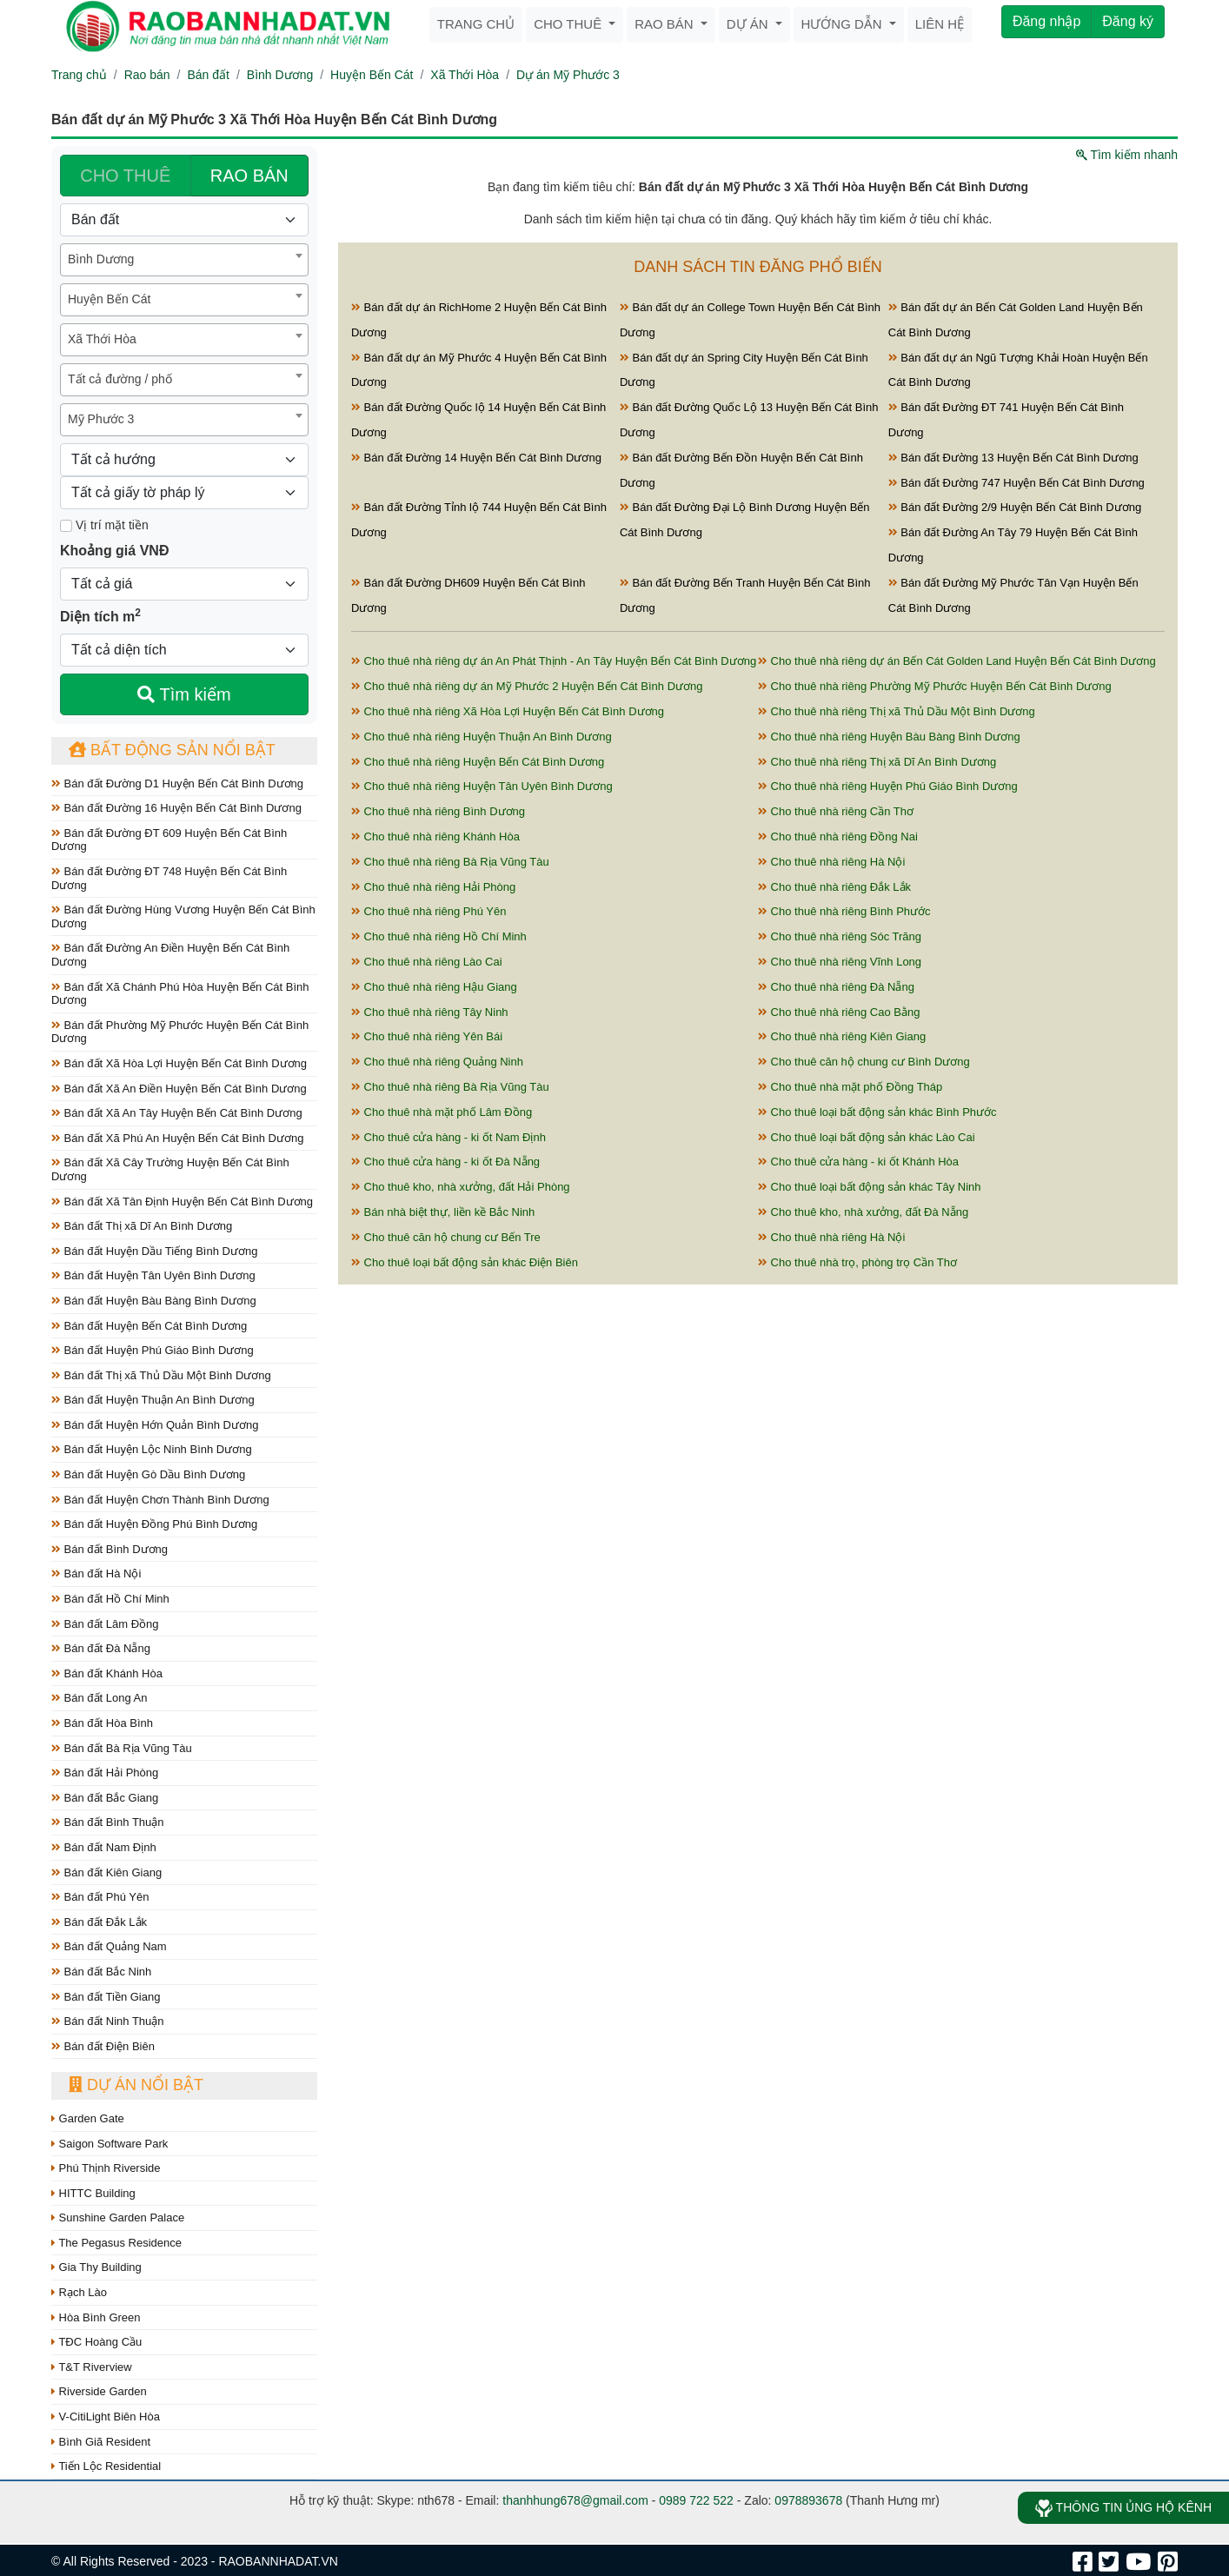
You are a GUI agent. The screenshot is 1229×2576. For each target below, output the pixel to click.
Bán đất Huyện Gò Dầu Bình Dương (148, 1474)
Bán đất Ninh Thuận (107, 2021)
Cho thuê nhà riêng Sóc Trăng (839, 936)
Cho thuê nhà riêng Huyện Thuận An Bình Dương (481, 736)
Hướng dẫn (843, 24)
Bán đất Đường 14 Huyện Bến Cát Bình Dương (476, 457)
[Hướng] (184, 459)
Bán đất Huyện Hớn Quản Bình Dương (154, 1424)
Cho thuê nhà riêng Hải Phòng (433, 886)
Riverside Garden (99, 2391)
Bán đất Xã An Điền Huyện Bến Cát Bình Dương (179, 1088)
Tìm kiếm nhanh (1127, 155)
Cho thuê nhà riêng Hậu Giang (434, 986)
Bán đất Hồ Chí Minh (110, 1598)
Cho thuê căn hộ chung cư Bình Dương (864, 1061)
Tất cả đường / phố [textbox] (120, 379)
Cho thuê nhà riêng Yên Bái (426, 1036)
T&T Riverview (91, 2367)
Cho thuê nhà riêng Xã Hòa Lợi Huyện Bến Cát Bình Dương (507, 711)
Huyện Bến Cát (371, 75)
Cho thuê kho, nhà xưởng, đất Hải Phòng (460, 1186)
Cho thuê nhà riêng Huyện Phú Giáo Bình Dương (888, 786)
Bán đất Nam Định (103, 1847)
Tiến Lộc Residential (106, 2466)
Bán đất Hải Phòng (104, 1772)
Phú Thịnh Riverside (106, 2167)
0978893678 (808, 2500)
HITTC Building (93, 2193)
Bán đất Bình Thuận (107, 1822)
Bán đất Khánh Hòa (107, 1673)
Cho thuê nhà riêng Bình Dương (438, 811)
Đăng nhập (1046, 21)
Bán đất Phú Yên (100, 1896)
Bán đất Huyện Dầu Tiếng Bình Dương (154, 1251)
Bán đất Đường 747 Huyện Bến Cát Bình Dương (1016, 482)
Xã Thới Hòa (464, 75)
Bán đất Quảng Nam (109, 1946)
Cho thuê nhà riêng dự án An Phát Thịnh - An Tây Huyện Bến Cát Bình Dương (553, 660)
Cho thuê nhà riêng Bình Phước (844, 911)
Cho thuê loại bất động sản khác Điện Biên (464, 1262)
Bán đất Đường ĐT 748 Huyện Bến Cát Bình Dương (169, 878)
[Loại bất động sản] (184, 219)
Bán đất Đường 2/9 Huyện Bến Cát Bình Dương (1014, 507)
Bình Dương (280, 75)
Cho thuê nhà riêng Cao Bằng (839, 1012)
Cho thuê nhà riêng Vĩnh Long (839, 961)
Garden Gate (87, 2118)
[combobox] (184, 259)
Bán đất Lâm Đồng (105, 1623)
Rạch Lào (79, 2292)
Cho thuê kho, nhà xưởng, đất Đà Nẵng (863, 1211)
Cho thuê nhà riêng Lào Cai (426, 961)
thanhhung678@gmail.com (575, 2500)
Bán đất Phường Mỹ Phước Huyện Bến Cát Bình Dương (180, 1032)
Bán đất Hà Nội (96, 1573)
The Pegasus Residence (116, 2242)
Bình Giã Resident (100, 2441)
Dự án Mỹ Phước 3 (568, 75)
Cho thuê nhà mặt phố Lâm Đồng (441, 1112)
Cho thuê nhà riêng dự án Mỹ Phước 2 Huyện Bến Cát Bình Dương (527, 686)
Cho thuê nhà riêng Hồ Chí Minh (439, 936)
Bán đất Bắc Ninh (101, 1971)
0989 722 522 (696, 2500)
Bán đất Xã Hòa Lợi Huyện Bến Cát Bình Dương (179, 1063)
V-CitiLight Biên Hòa (105, 2416)
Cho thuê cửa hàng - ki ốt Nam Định (448, 1137)
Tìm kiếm (183, 694)
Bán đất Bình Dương (109, 1549)
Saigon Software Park (109, 2143)
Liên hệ (939, 24)
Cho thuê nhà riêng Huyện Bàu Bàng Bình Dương (889, 736)
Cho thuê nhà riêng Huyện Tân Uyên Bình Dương (482, 786)
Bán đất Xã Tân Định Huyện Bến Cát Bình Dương (182, 1201)
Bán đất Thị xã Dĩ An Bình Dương (141, 1225)
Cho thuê (569, 24)
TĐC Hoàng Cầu (96, 2341)
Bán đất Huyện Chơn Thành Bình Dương (160, 1499)
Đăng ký (1127, 21)
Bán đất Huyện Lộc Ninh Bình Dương (151, 1449)
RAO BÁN (249, 175)
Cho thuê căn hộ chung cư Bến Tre (446, 1237)
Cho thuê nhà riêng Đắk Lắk (834, 886)
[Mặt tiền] (66, 526)
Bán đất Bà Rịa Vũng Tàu (121, 1748)
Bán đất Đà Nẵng (100, 1648)
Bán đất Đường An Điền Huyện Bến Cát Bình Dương (170, 954)
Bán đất (208, 75)
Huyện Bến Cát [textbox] (109, 299)
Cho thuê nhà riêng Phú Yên (428, 911)
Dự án (749, 24)
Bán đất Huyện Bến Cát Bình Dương (149, 1325)
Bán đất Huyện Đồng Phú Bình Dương (154, 1523)
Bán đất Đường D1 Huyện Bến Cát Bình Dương (177, 783)
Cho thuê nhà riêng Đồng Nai (838, 836)
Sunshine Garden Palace (117, 2217)
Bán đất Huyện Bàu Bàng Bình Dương (153, 1300)
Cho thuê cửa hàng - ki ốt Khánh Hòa (858, 1161)
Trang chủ (476, 24)
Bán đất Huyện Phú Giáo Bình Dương (152, 1350)
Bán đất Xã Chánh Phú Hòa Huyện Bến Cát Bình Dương (180, 993)
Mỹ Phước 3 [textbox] (101, 419)
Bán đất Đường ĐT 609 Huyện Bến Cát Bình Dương (169, 840)
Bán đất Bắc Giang (104, 1797)
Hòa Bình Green (96, 2317)
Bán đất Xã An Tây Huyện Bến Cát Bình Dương (176, 1112)
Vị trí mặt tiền (104, 525)
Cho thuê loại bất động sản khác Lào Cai (866, 1137)
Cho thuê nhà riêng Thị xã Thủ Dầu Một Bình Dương (896, 711)
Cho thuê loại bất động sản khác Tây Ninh (869, 1186)
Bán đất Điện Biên (103, 2046)
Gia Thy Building (96, 2267)
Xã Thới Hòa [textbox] (102, 339)
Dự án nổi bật (136, 2085)
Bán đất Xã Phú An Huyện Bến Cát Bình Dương (177, 1138)
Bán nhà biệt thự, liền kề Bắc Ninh (443, 1211)
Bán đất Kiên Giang (106, 1872)
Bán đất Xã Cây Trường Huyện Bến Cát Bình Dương (170, 1169)
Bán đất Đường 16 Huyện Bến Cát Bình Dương (176, 807)
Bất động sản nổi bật (172, 750)
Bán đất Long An (99, 1697)
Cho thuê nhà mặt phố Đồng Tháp (850, 1086)
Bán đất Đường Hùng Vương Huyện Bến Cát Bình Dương (183, 916)
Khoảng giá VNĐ (114, 550)
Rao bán (665, 24)
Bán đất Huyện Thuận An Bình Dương (153, 1399)
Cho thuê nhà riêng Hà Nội (831, 861)
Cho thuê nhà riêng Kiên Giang (842, 1036)
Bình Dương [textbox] (101, 259)
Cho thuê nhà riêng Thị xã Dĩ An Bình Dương (877, 761)
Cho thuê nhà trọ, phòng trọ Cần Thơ (857, 1262)
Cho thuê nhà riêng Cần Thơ (835, 811)
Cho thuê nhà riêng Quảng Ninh (437, 1061)
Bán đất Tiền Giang (105, 1996)
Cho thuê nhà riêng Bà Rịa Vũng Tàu (450, 861)
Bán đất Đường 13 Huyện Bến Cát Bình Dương (1013, 457)
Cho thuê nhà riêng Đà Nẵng (836, 986)
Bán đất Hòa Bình (102, 1723)
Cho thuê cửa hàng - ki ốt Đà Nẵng (445, 1161)
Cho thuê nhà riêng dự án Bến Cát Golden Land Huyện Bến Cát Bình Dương (957, 660)
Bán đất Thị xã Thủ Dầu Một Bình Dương (161, 1375)
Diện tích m (100, 615)
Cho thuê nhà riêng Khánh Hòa (435, 836)
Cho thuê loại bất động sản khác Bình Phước (877, 1112)
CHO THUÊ (125, 175)
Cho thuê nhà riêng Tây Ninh (429, 1012)
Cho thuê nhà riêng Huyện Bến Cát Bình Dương (477, 761)
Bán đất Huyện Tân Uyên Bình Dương (153, 1275)
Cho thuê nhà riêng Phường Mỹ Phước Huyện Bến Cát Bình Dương (935, 686)
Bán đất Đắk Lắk (99, 1922)
